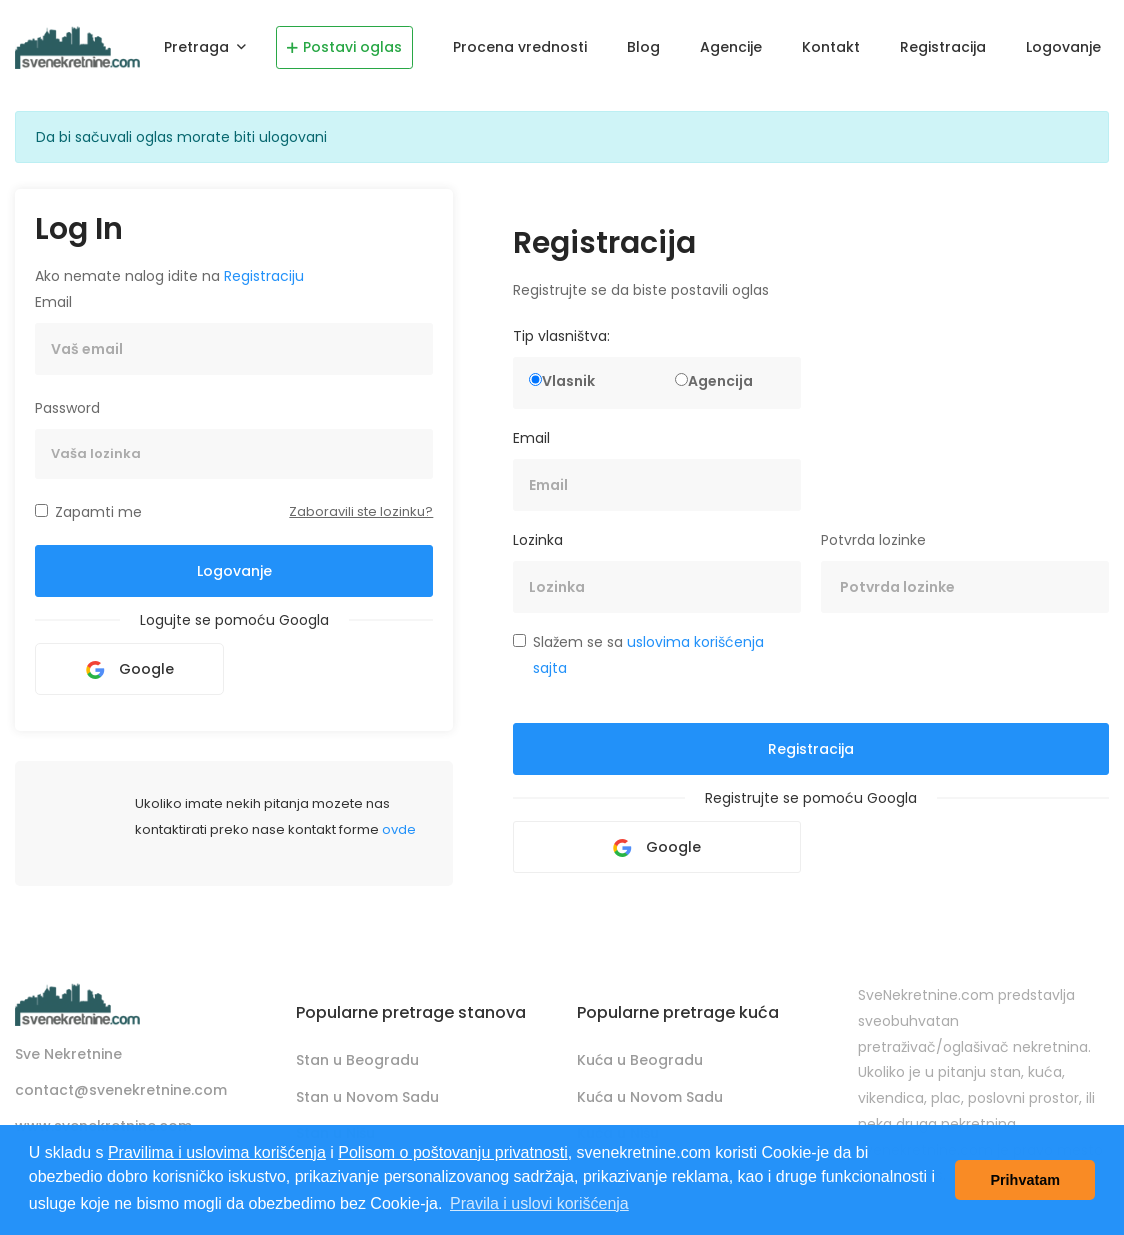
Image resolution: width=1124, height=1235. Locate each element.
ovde (399, 829)
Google (130, 669)
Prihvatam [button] (1025, 1180)
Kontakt (831, 47)
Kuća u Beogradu (640, 1060)
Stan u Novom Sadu (367, 1097)
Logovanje (1063, 47)
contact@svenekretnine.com (121, 1090)
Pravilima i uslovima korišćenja (217, 1152)
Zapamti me (98, 512)
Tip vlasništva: (561, 336)
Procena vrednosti (520, 47)
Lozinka (538, 540)
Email (53, 302)
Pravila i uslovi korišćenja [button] (539, 1203)
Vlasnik (568, 381)
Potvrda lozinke (873, 540)
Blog (643, 47)
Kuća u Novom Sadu (650, 1097)
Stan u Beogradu (357, 1060)
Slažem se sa (648, 655)
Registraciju (264, 276)
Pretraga (198, 47)
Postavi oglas (344, 47)
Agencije (731, 47)
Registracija (943, 47)
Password (67, 408)
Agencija (720, 381)
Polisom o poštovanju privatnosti (452, 1152)
